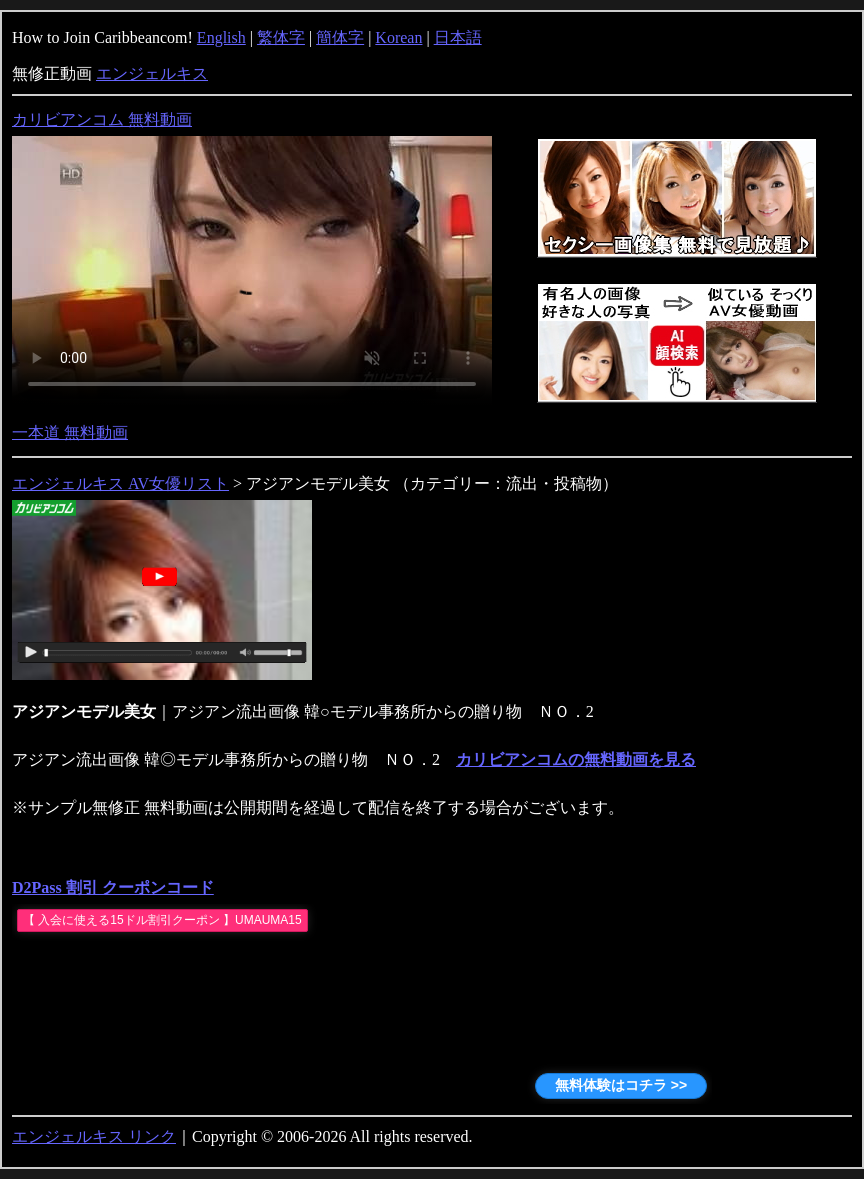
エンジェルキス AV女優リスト (120, 483)
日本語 (458, 37)
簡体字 (340, 37)
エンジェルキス (152, 73)
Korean (398, 37)
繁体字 (281, 37)
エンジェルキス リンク (94, 1136)
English (221, 37)
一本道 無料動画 (70, 432)
